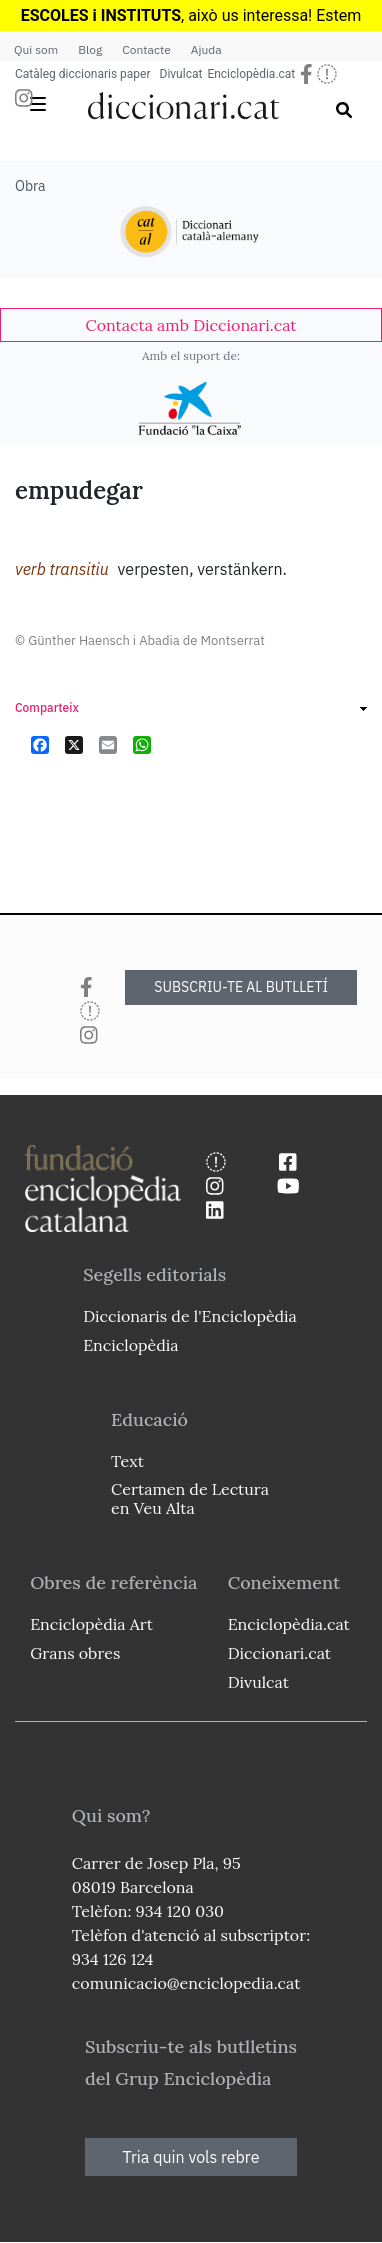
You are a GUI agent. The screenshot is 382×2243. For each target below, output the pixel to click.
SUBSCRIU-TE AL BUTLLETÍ (241, 987)
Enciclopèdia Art (91, 1624)
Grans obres (75, 1653)
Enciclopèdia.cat (251, 74)
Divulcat (181, 74)
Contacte (146, 49)
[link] (191, 325)
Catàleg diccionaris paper (83, 74)
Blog (90, 49)
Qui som (36, 49)
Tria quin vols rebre (191, 2157)
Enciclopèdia (130, 1345)
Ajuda (206, 49)
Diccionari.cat (279, 1653)
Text (127, 1461)
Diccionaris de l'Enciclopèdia (190, 1316)
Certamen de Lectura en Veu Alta (190, 1498)
